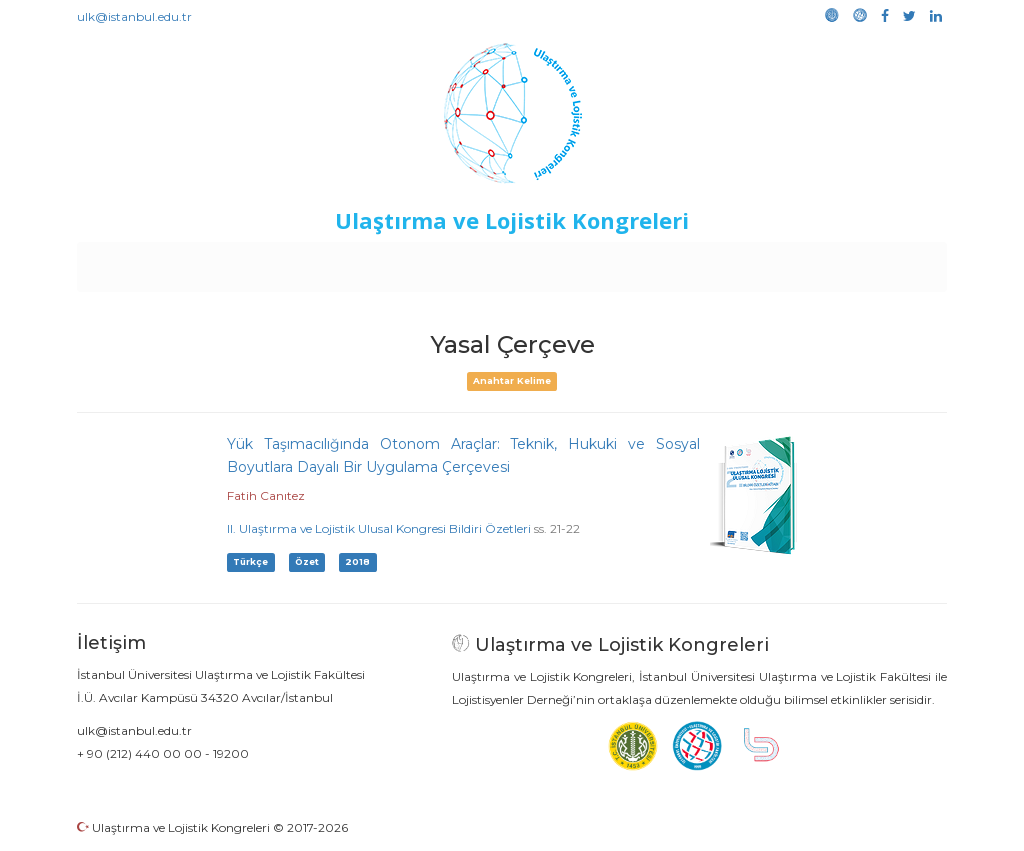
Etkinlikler (481, 262)
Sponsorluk (649, 262)
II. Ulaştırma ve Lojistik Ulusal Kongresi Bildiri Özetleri (379, 528)
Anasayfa (161, 262)
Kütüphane (741, 262)
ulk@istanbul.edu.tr (134, 16)
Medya (871, 262)
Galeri (813, 262)
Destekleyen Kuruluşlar (353, 262)
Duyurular (563, 262)
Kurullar (233, 262)
